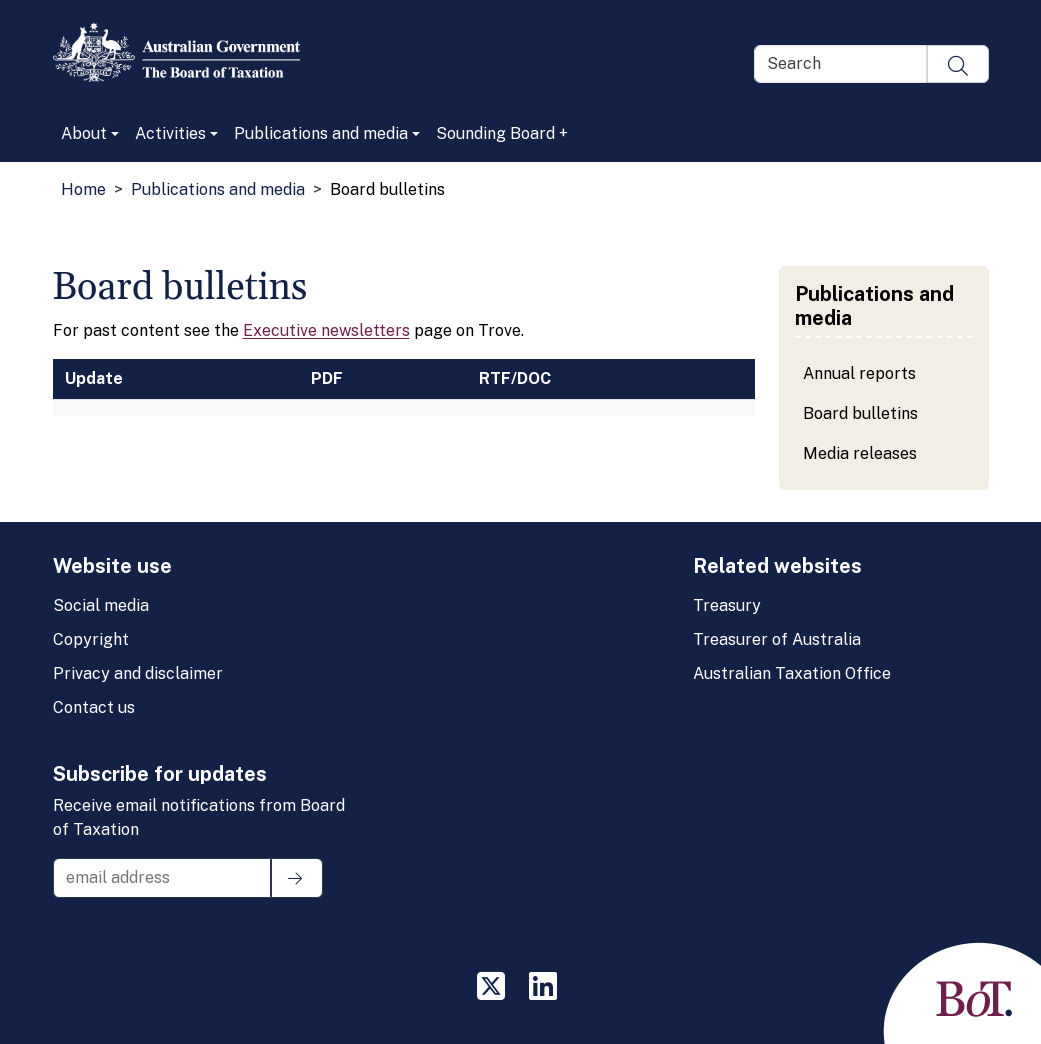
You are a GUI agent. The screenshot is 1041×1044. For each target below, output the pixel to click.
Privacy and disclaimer (138, 673)
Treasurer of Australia (777, 639)
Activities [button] (170, 133)
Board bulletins (860, 413)
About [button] (84, 133)
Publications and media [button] (321, 133)
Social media (101, 605)
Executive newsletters (326, 330)
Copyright (91, 639)
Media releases (860, 453)
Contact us (94, 707)
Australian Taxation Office (792, 673)
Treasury (727, 605)
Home (83, 189)
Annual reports (859, 373)
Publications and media (218, 189)
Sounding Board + (502, 133)
